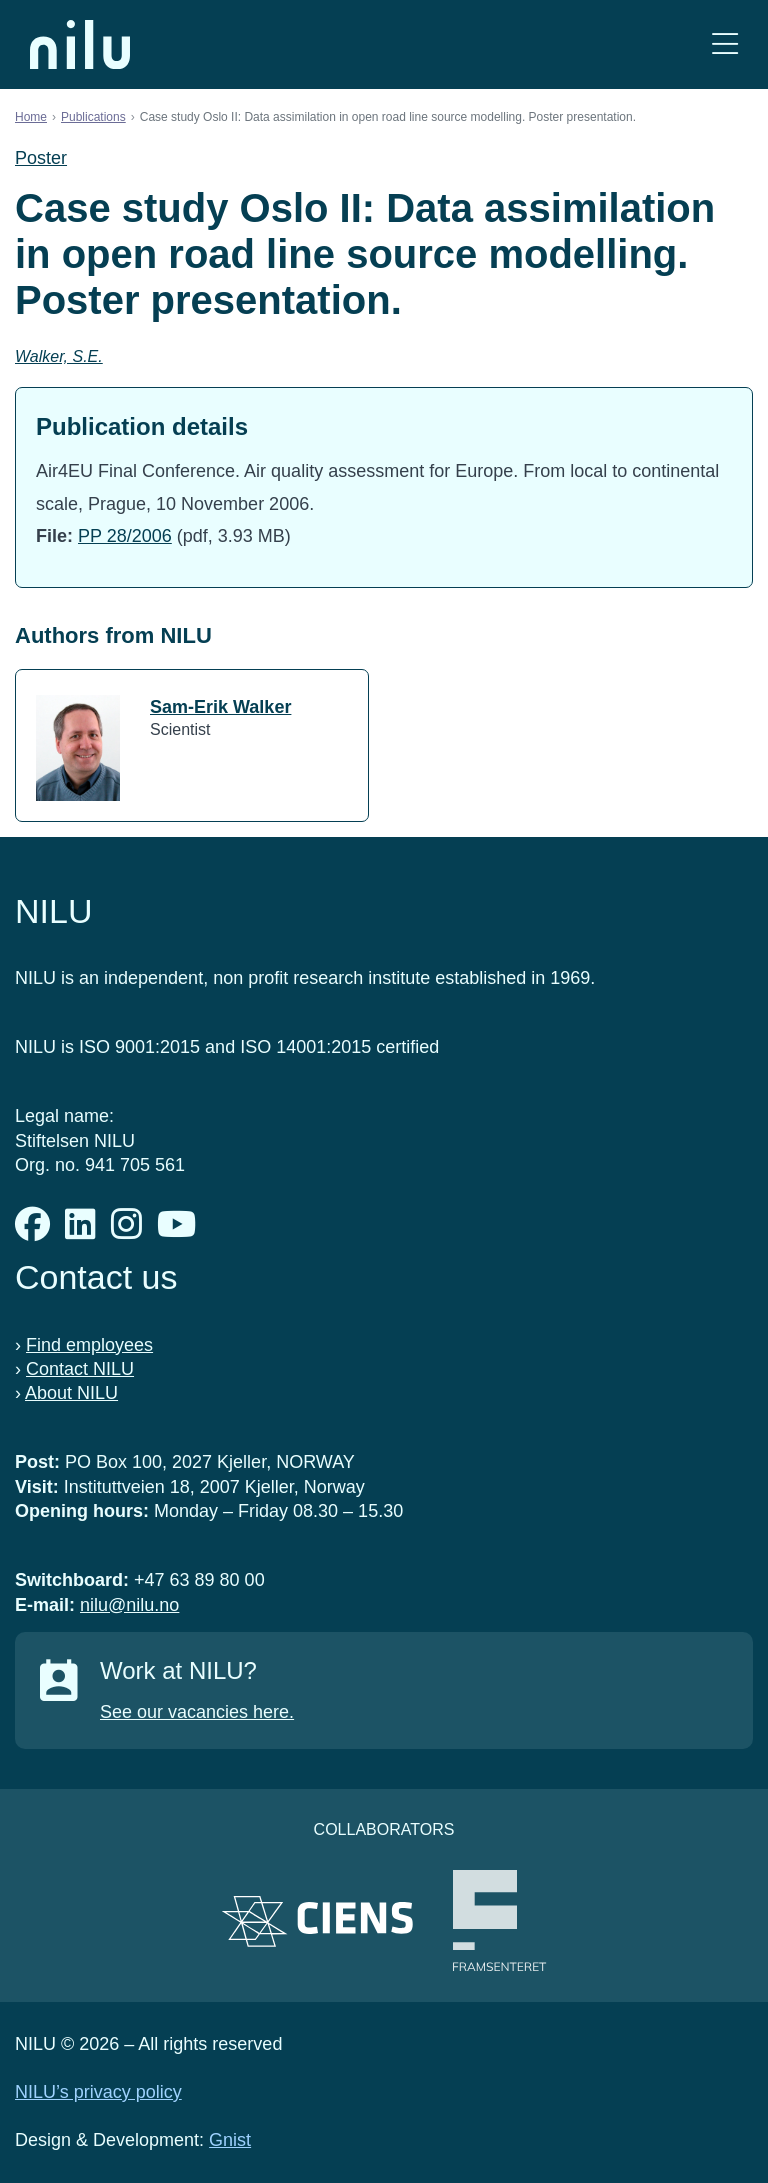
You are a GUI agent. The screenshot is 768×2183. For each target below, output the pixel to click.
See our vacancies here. (197, 1712)
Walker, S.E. (59, 356)
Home (31, 117)
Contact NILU (80, 1369)
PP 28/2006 (125, 536)
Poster (41, 158)
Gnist (230, 2140)
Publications (93, 117)
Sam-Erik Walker (220, 707)
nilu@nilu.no (129, 1605)
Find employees (89, 1345)
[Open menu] (725, 44)
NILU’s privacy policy (98, 2092)
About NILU (71, 1393)
